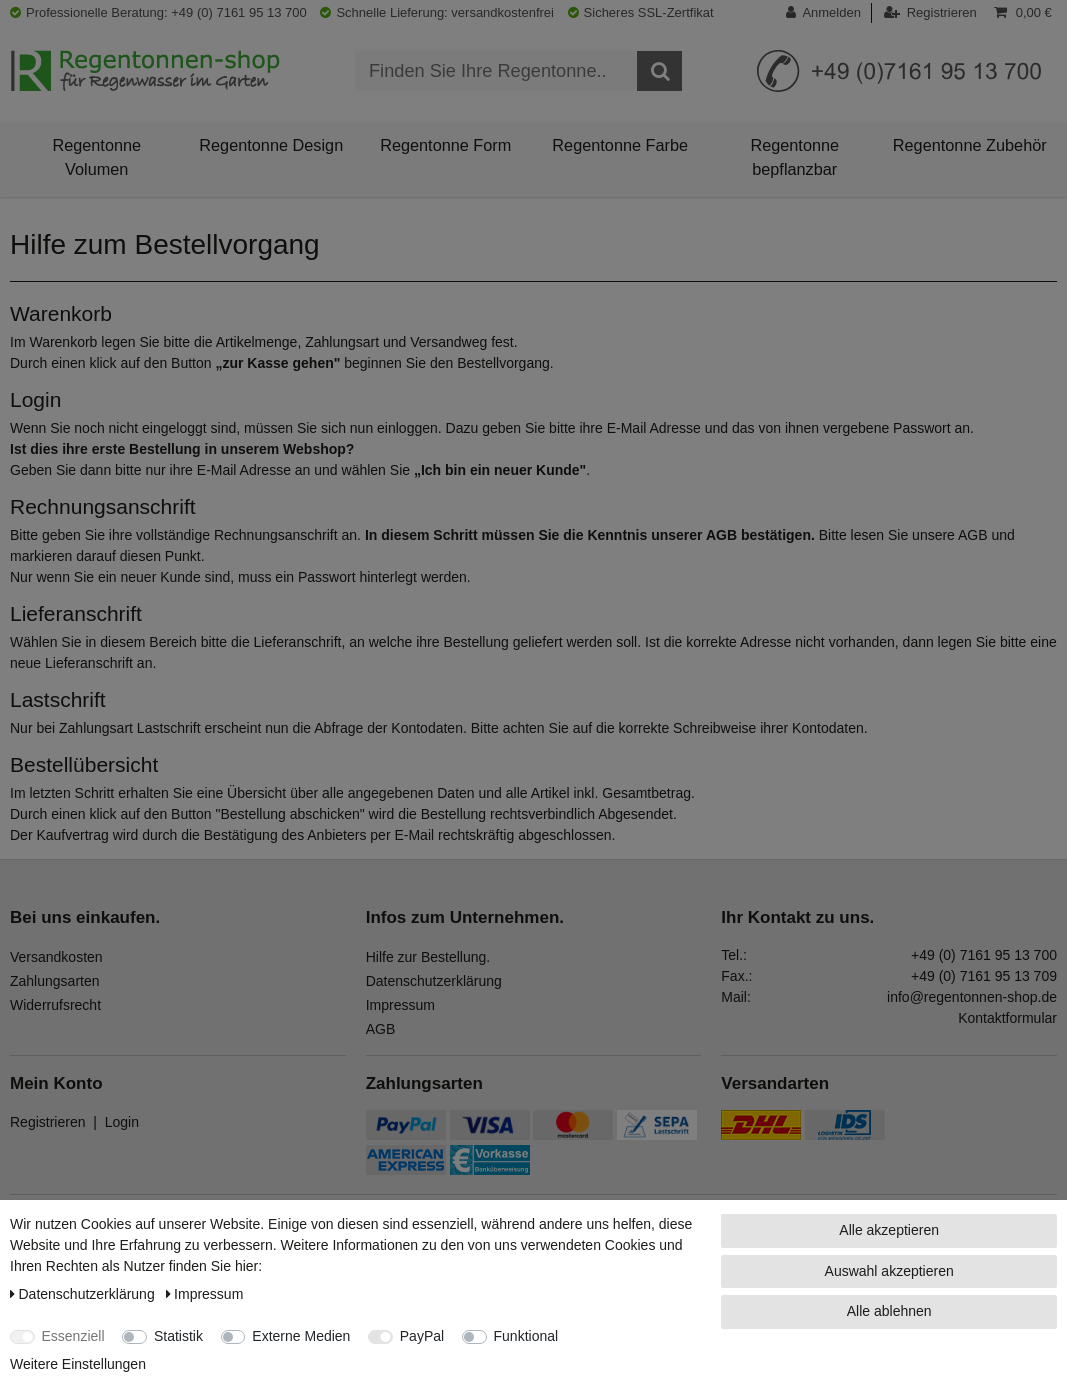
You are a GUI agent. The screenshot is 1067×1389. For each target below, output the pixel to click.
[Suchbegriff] (496, 71)
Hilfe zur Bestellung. (428, 957)
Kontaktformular (1007, 1018)
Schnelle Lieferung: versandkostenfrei (437, 12)
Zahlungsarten (55, 981)
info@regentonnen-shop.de (972, 997)
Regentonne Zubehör (970, 145)
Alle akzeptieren (889, 1230)
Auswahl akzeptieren (889, 1271)
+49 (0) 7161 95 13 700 (984, 955)
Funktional (526, 1336)
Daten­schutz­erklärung (84, 1294)
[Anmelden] (829, 13)
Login (122, 1122)
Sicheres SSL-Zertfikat (641, 12)
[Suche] (659, 71)
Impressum (400, 1005)
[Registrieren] (930, 13)
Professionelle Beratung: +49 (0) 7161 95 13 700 (158, 12)
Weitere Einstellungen (78, 1364)
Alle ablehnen (889, 1311)
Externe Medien (301, 1336)
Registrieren (47, 1122)
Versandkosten (56, 957)
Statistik (178, 1336)
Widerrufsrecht (55, 1005)
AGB (381, 1029)
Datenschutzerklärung (434, 981)
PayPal (422, 1336)
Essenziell (73, 1336)
